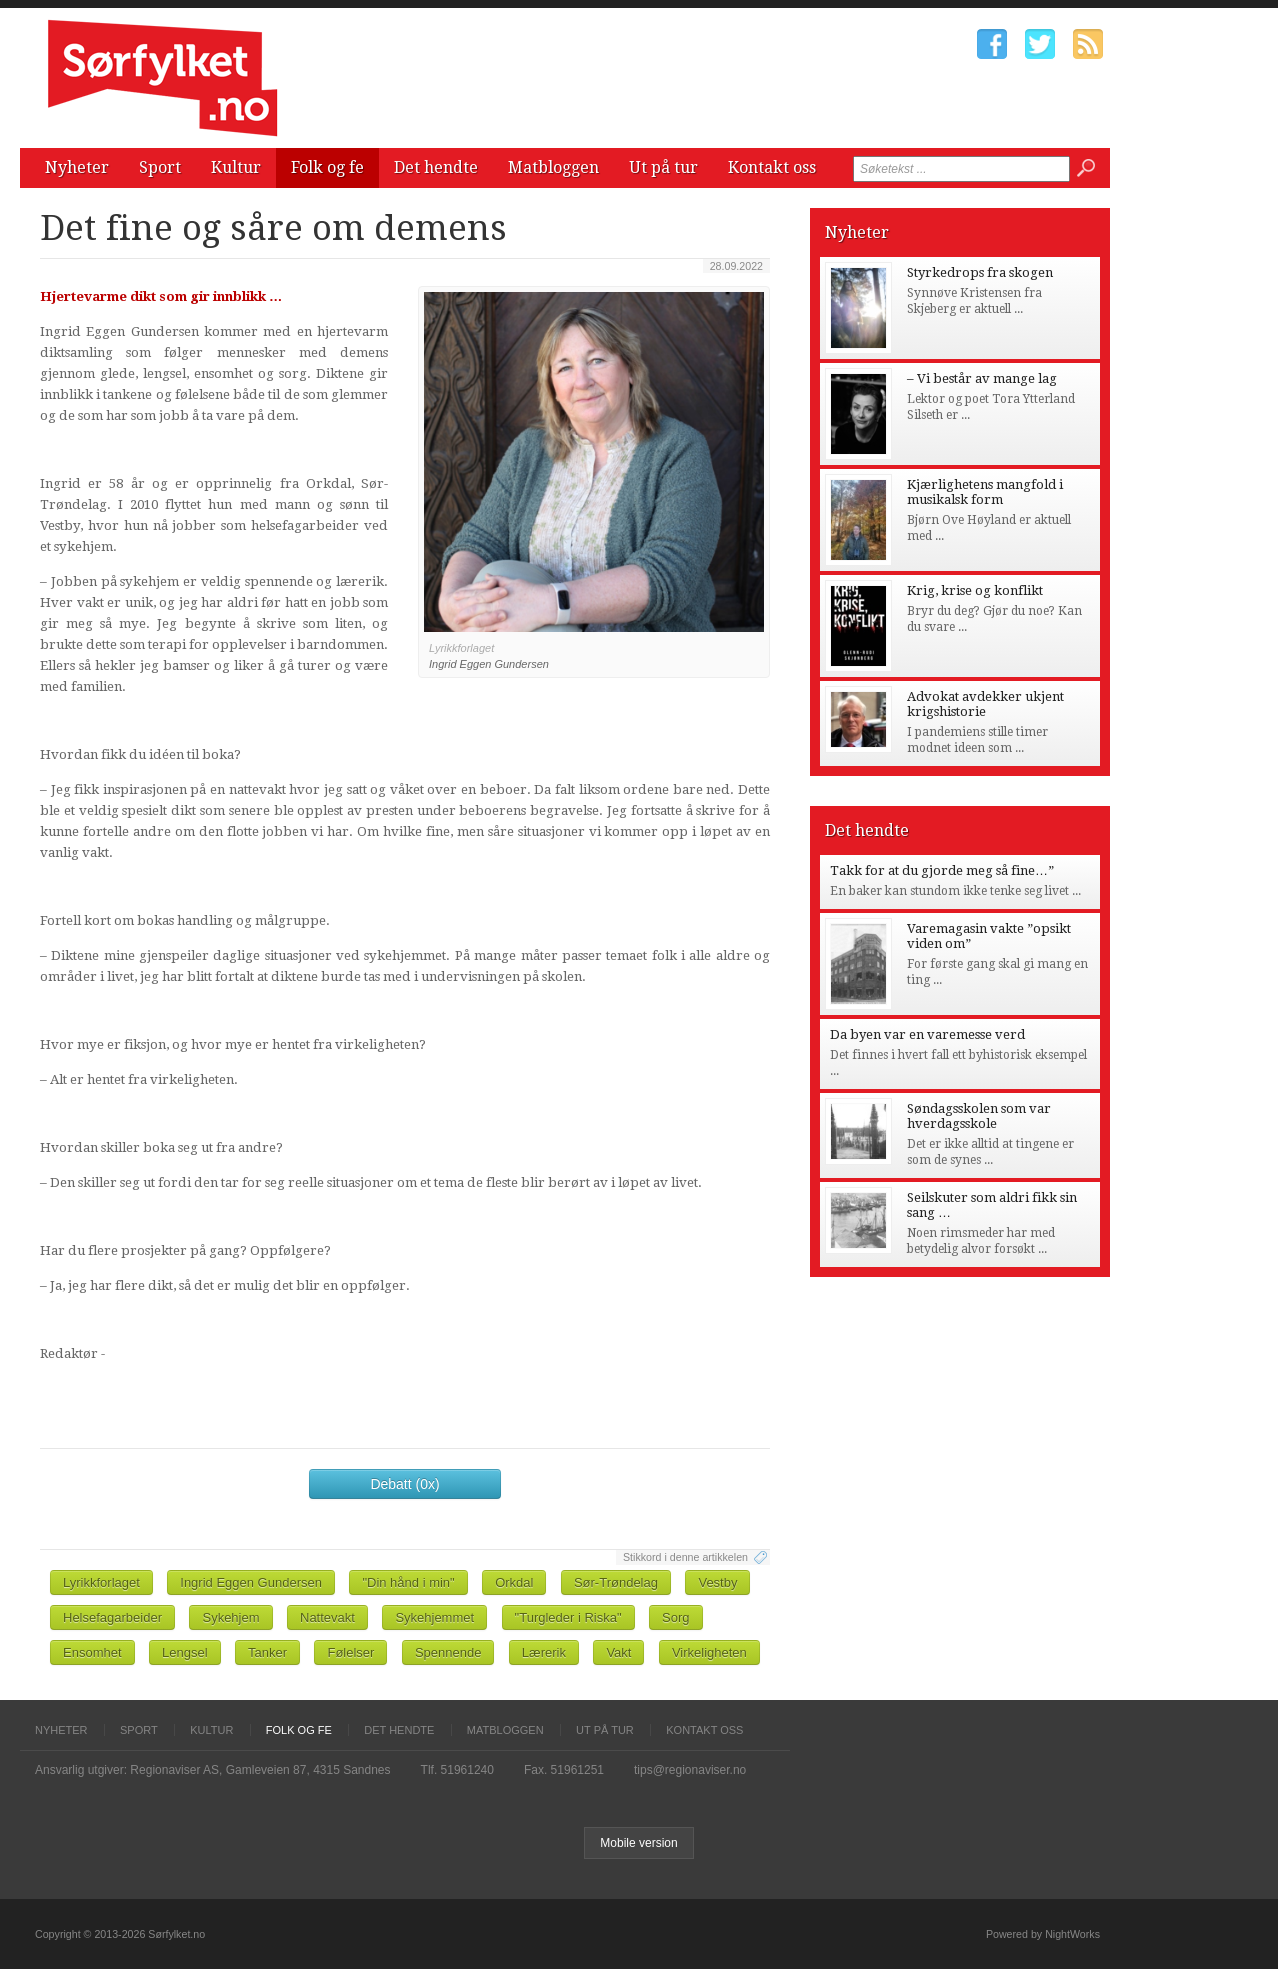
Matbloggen (553, 167)
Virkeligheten (709, 1652)
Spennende (448, 1652)
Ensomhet (92, 1652)
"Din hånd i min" (408, 1582)
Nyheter (77, 167)
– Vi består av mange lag (982, 378)
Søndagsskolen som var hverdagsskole (979, 1116)
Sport (160, 167)
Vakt (618, 1652)
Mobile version (638, 1843)
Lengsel (185, 1652)
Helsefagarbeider (112, 1617)
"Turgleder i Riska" (568, 1617)
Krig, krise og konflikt (975, 590)
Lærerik (544, 1652)
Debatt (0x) (404, 1484)
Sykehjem (230, 1617)
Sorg (675, 1617)
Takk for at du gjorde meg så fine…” (942, 870)
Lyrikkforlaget (101, 1582)
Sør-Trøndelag (616, 1582)
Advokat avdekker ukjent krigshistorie (985, 704)
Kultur (236, 167)
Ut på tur (663, 167)
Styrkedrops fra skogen (980, 272)
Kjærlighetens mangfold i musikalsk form (985, 492)
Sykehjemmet (434, 1617)
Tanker (267, 1652)
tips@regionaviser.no (690, 1770)
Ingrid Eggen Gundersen (251, 1582)
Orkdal (514, 1582)
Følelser (350, 1652)
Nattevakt (327, 1617)
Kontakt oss (772, 167)
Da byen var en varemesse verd (927, 1034)
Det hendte (436, 167)
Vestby (717, 1582)
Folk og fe (327, 167)
